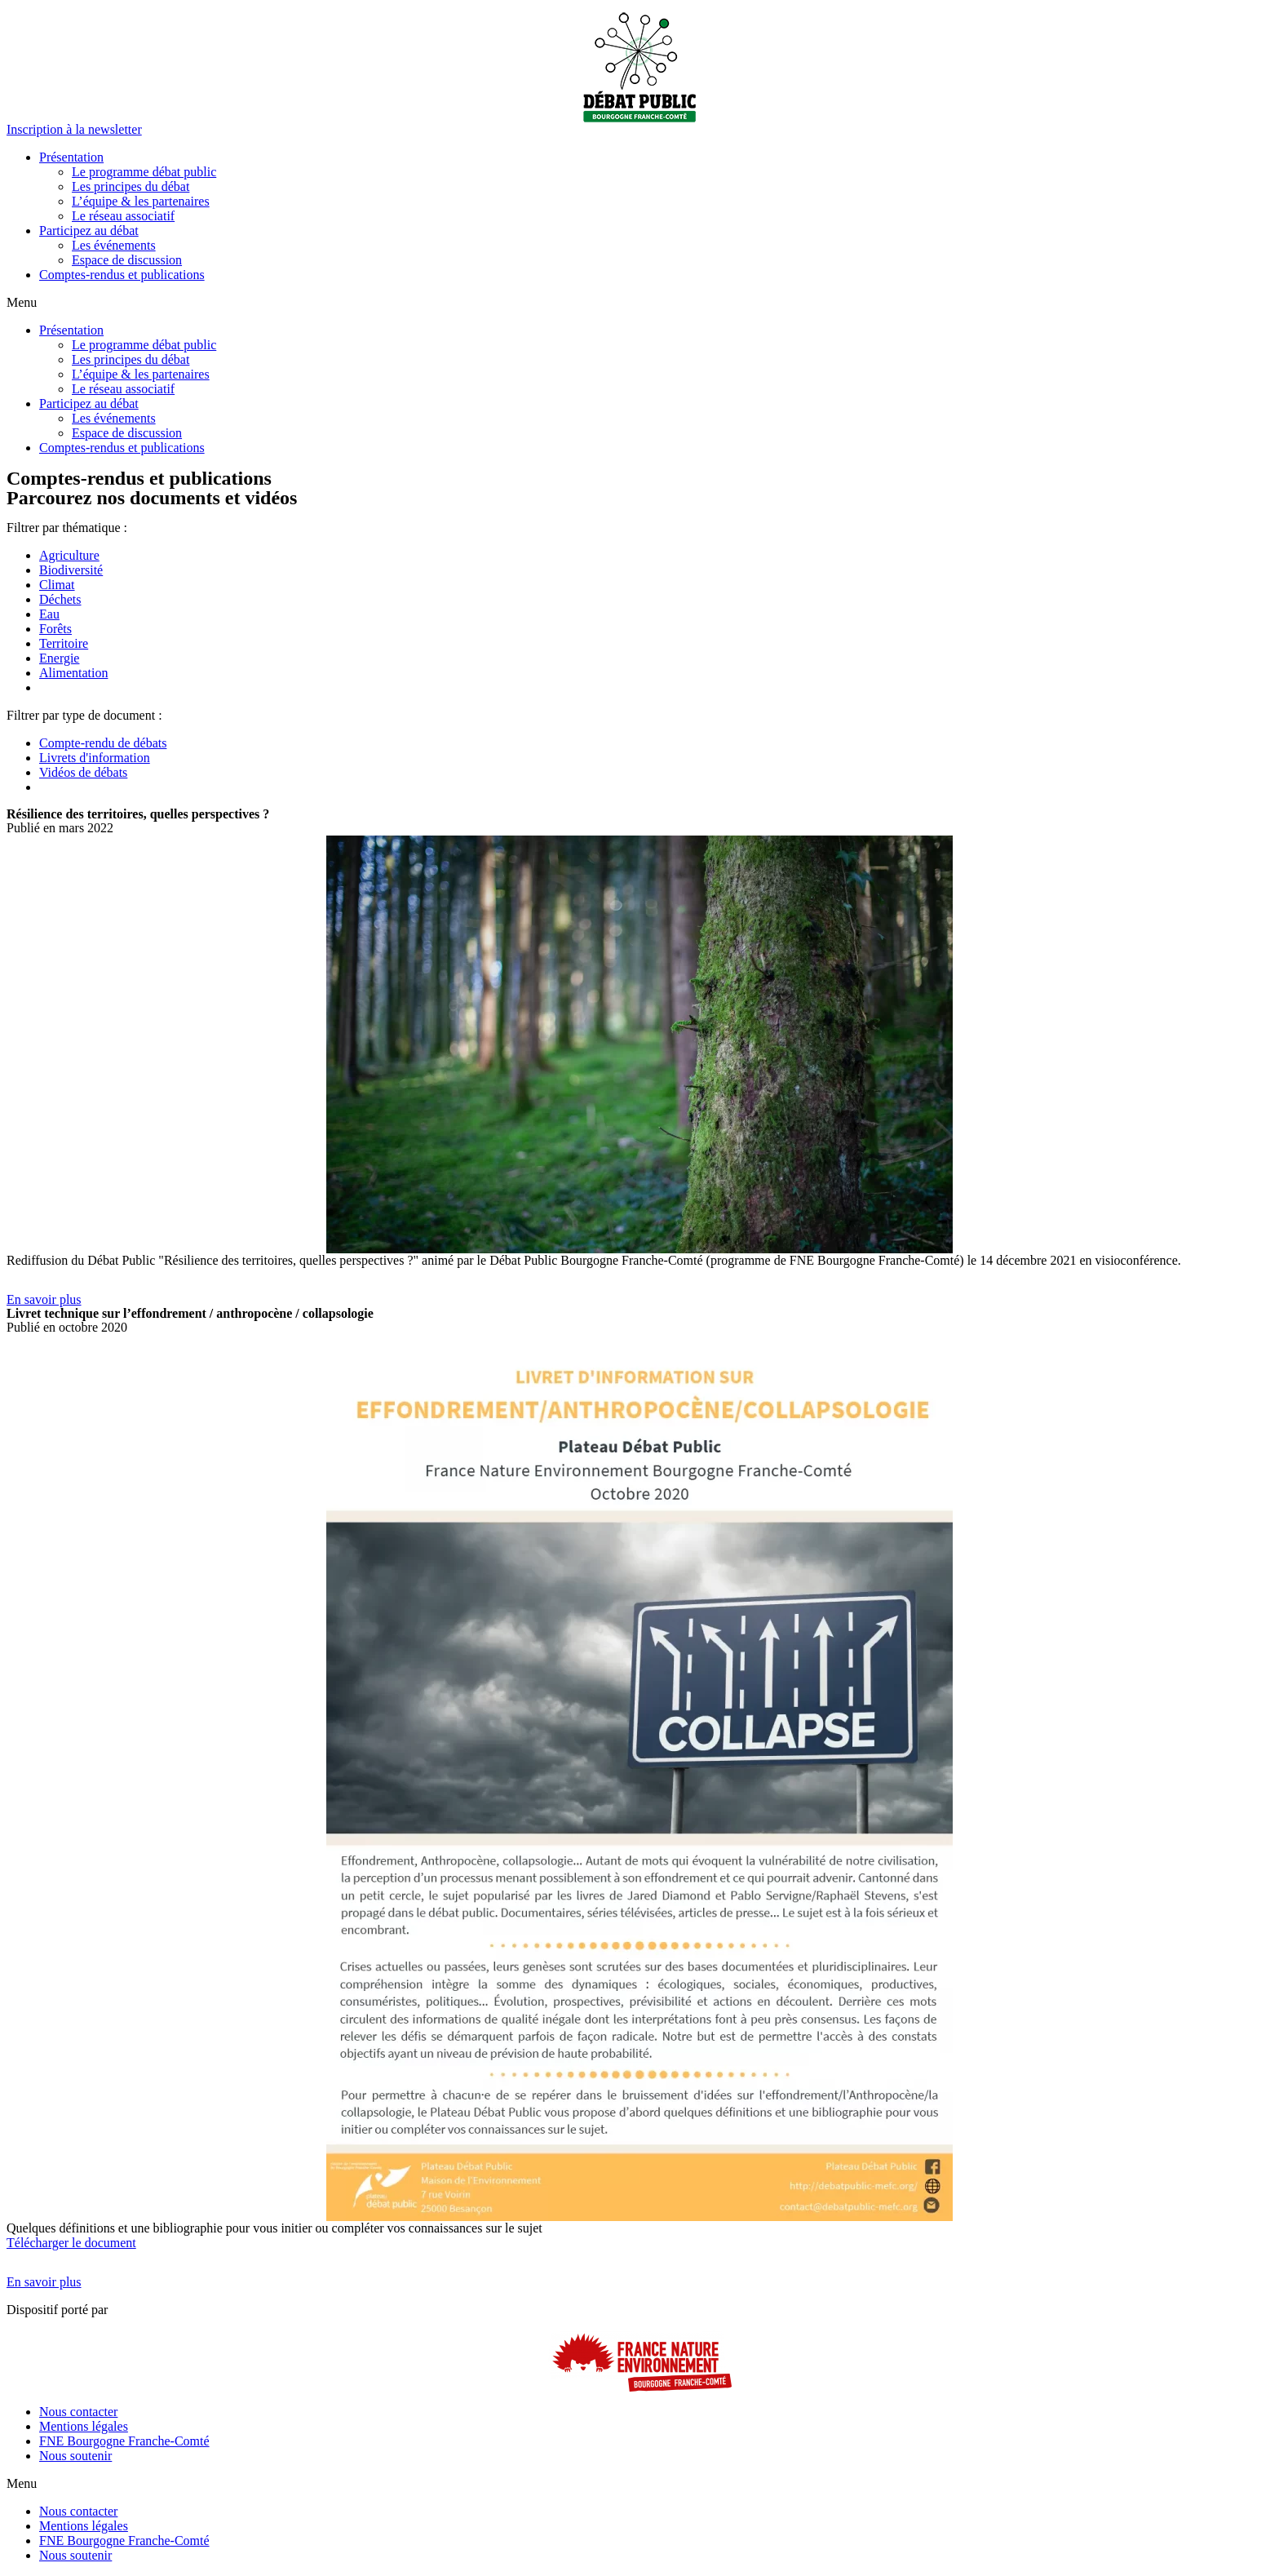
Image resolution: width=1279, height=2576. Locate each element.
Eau (49, 614)
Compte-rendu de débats (102, 743)
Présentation (71, 157)
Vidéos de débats (83, 772)
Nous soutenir (75, 2456)
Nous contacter (78, 2412)
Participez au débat (89, 230)
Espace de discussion (127, 260)
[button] (74, 129)
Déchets (60, 599)
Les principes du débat (130, 186)
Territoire (63, 643)
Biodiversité (71, 570)
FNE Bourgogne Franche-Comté (124, 2441)
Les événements (114, 245)
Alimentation (73, 673)
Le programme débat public (144, 172)
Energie (59, 658)
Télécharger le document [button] (71, 2243)
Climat (57, 585)
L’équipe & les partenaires (141, 201)
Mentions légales (83, 2426)
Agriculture (69, 555)
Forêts (55, 629)
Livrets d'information (94, 758)
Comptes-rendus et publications (122, 275)
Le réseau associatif (123, 216)
